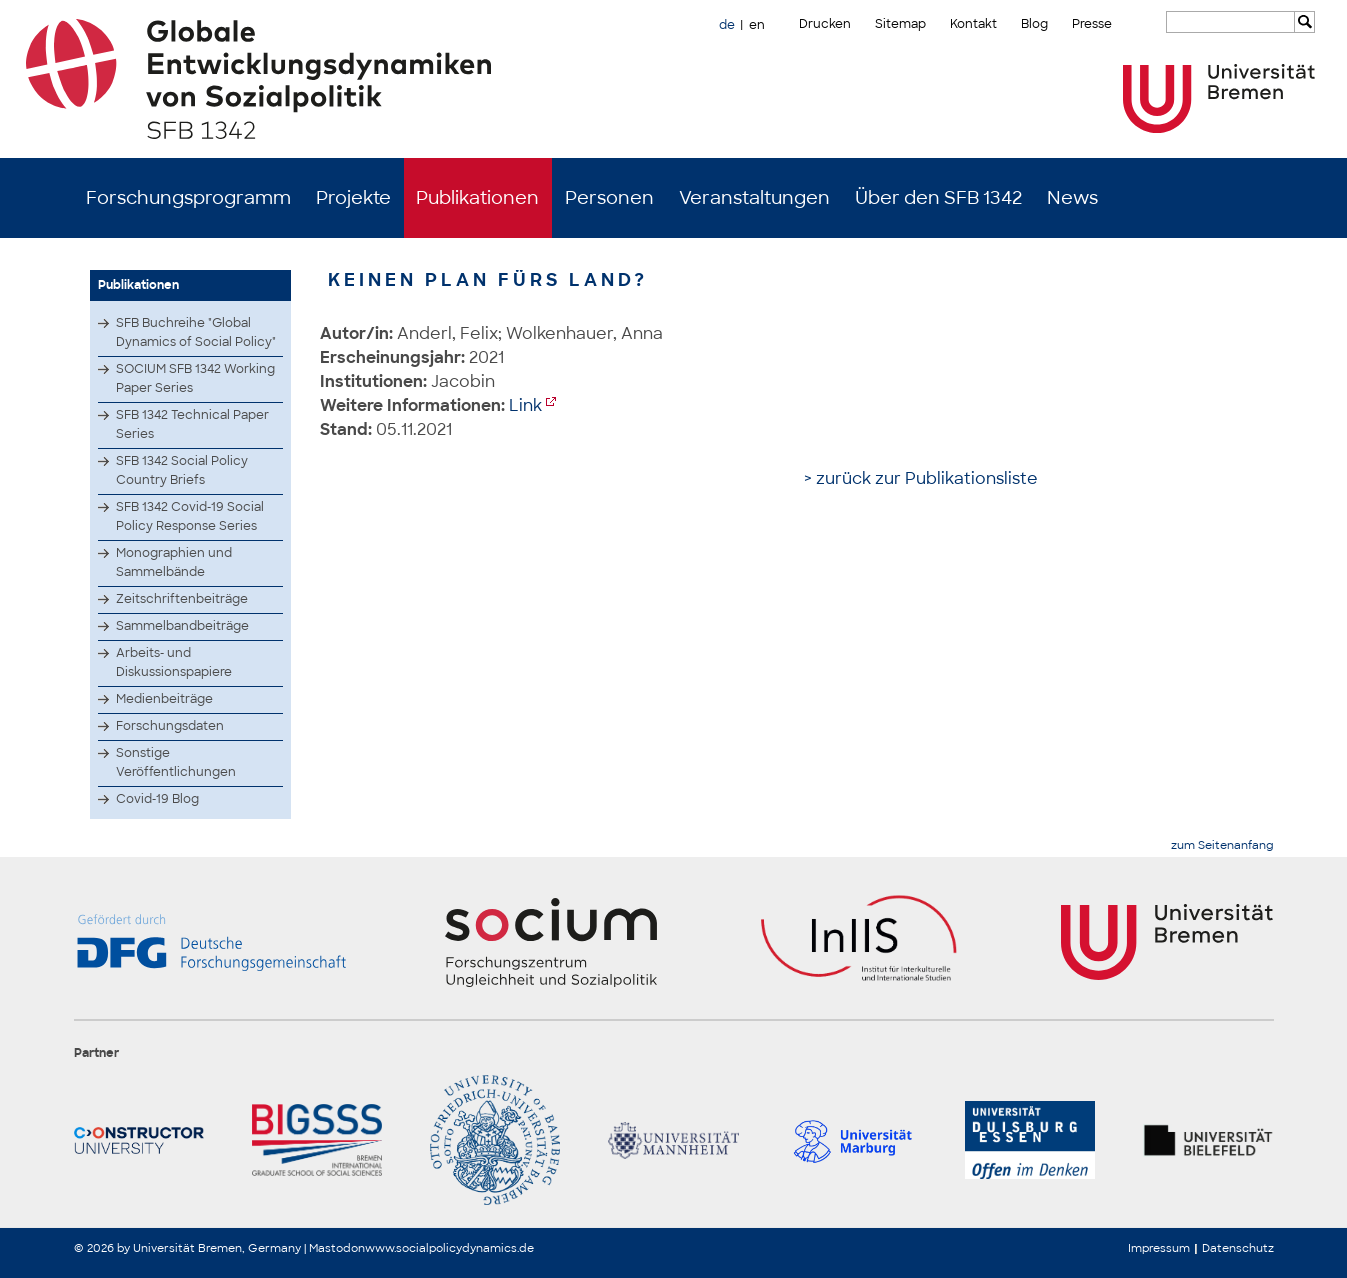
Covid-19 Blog (157, 799)
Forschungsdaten (170, 726)
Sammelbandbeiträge (182, 626)
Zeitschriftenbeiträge (182, 599)
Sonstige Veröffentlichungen (176, 762)
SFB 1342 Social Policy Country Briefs (182, 470)
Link (525, 405)
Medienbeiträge (164, 699)
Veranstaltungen (754, 198)
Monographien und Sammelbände (174, 562)
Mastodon (337, 1248)
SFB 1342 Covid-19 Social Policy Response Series (190, 516)
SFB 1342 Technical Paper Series (192, 424)
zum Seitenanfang (1222, 845)
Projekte (353, 198)
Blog (1034, 24)
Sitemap (900, 24)
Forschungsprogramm (188, 198)
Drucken (825, 24)
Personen (609, 198)
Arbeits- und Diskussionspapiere (174, 662)
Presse (1092, 24)
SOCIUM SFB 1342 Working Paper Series (195, 378)
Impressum (1159, 1248)
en (757, 25)
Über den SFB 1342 (938, 198)
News (1072, 198)
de (727, 25)
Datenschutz (1238, 1248)
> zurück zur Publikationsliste (921, 478)
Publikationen (477, 198)
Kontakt (973, 24)
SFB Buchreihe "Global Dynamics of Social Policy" (196, 332)
